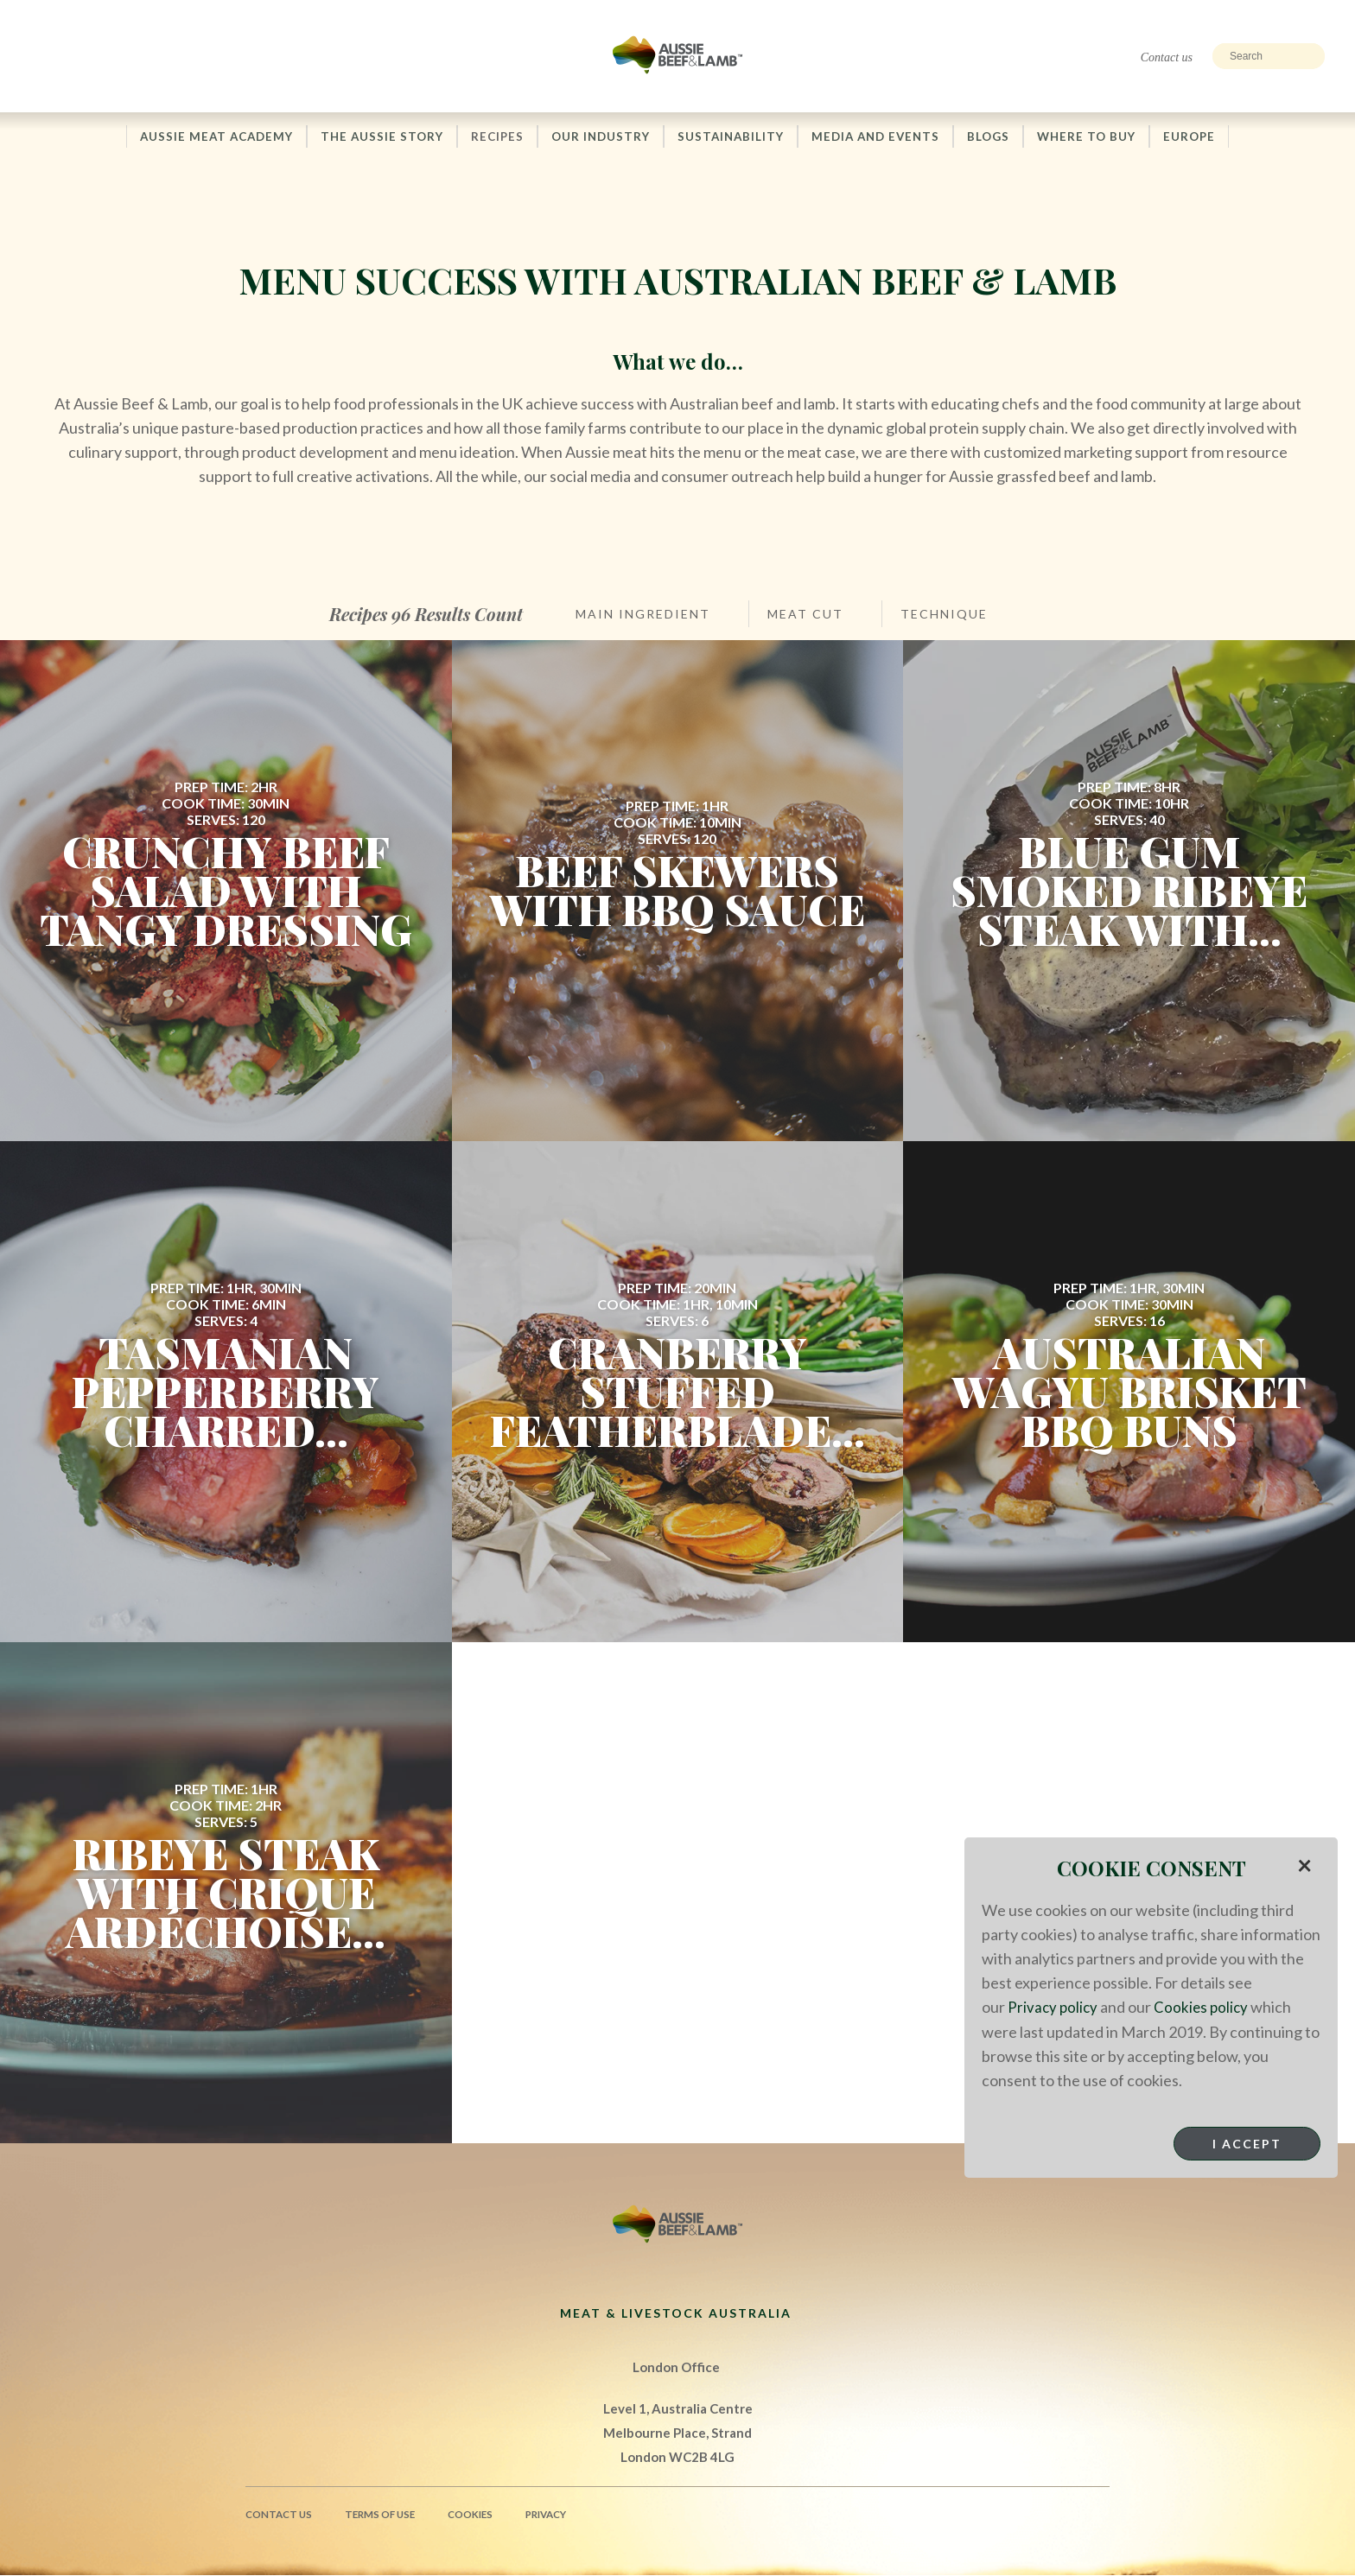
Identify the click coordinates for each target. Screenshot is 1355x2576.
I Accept (1247, 2142)
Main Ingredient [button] (643, 614)
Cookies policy (1204, 2006)
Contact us (1167, 57)
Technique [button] (944, 614)
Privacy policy (1054, 2006)
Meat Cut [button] (805, 614)
